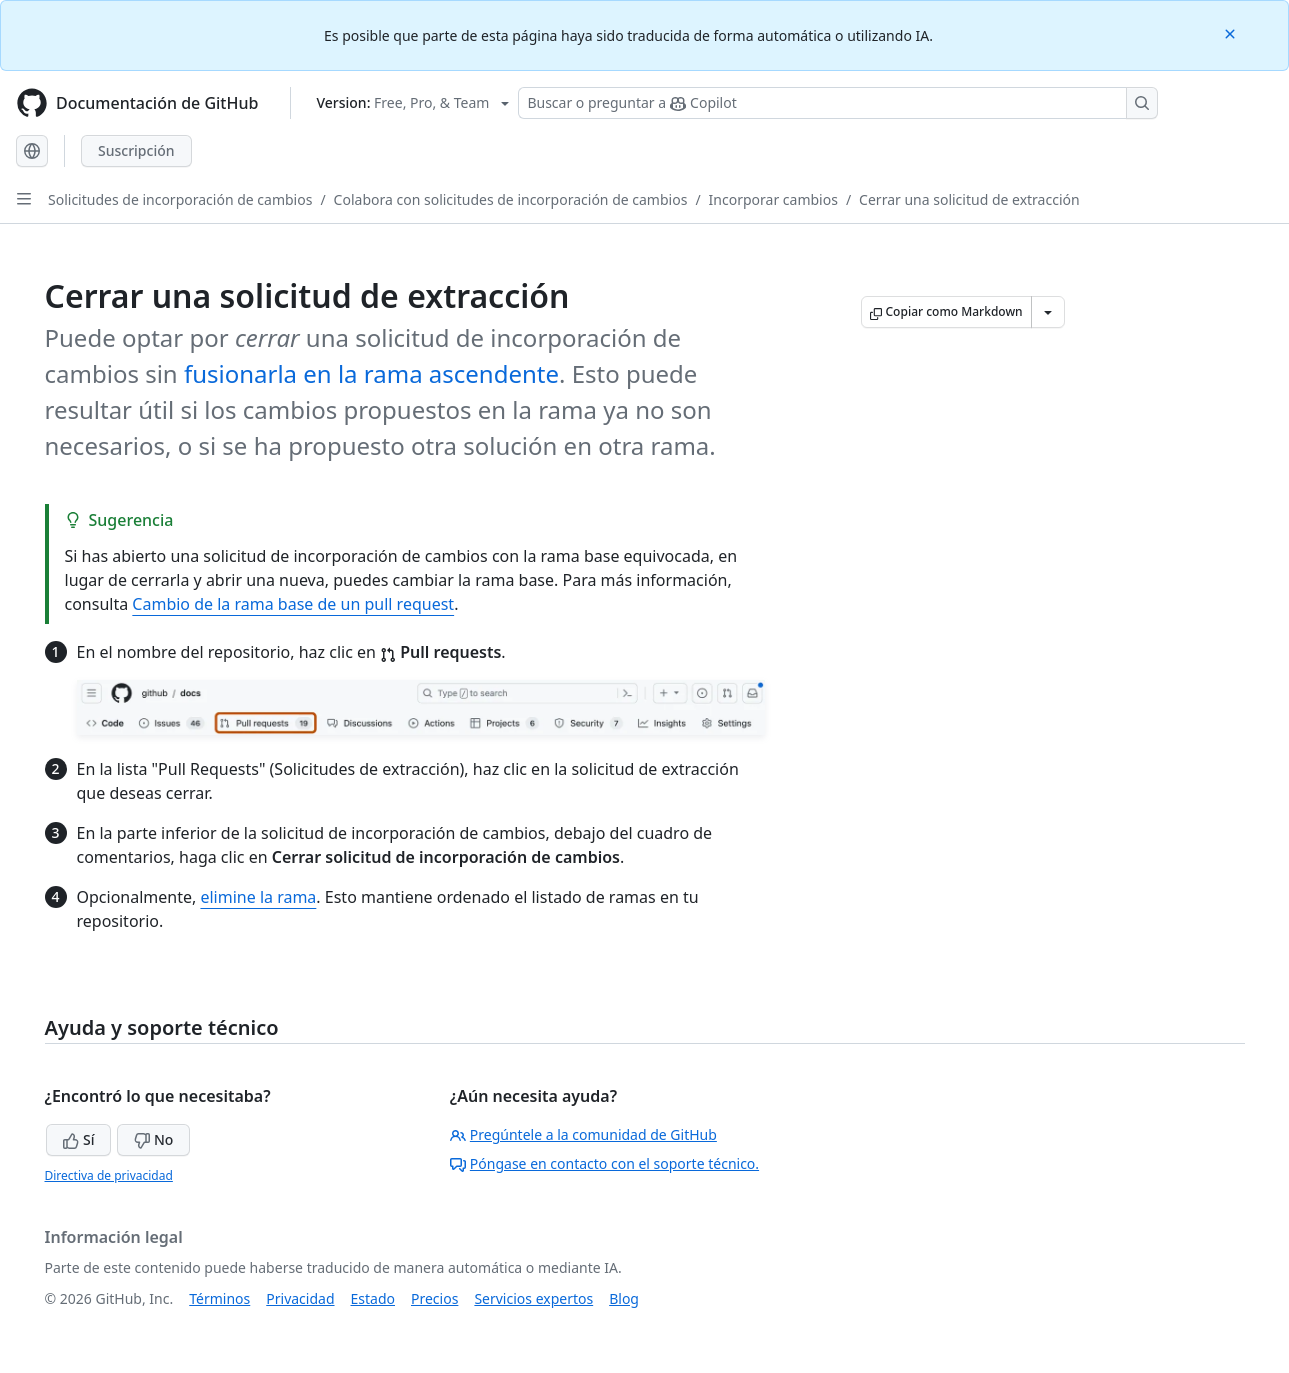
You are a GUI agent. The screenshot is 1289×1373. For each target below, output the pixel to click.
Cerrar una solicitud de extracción (969, 199)
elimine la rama (258, 897)
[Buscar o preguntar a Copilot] (838, 103)
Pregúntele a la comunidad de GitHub (583, 1134)
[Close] (1232, 32)
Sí (78, 1139)
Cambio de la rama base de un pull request (293, 604)
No (153, 1139)
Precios (434, 1298)
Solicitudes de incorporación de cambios (180, 199)
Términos (219, 1298)
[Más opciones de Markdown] (1048, 312)
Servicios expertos (533, 1298)
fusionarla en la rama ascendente (371, 373)
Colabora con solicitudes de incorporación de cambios (511, 199)
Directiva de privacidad (109, 1175)
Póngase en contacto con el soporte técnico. (604, 1163)
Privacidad (300, 1298)
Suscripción (136, 150)
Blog (624, 1298)
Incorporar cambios (773, 199)
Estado (373, 1298)
